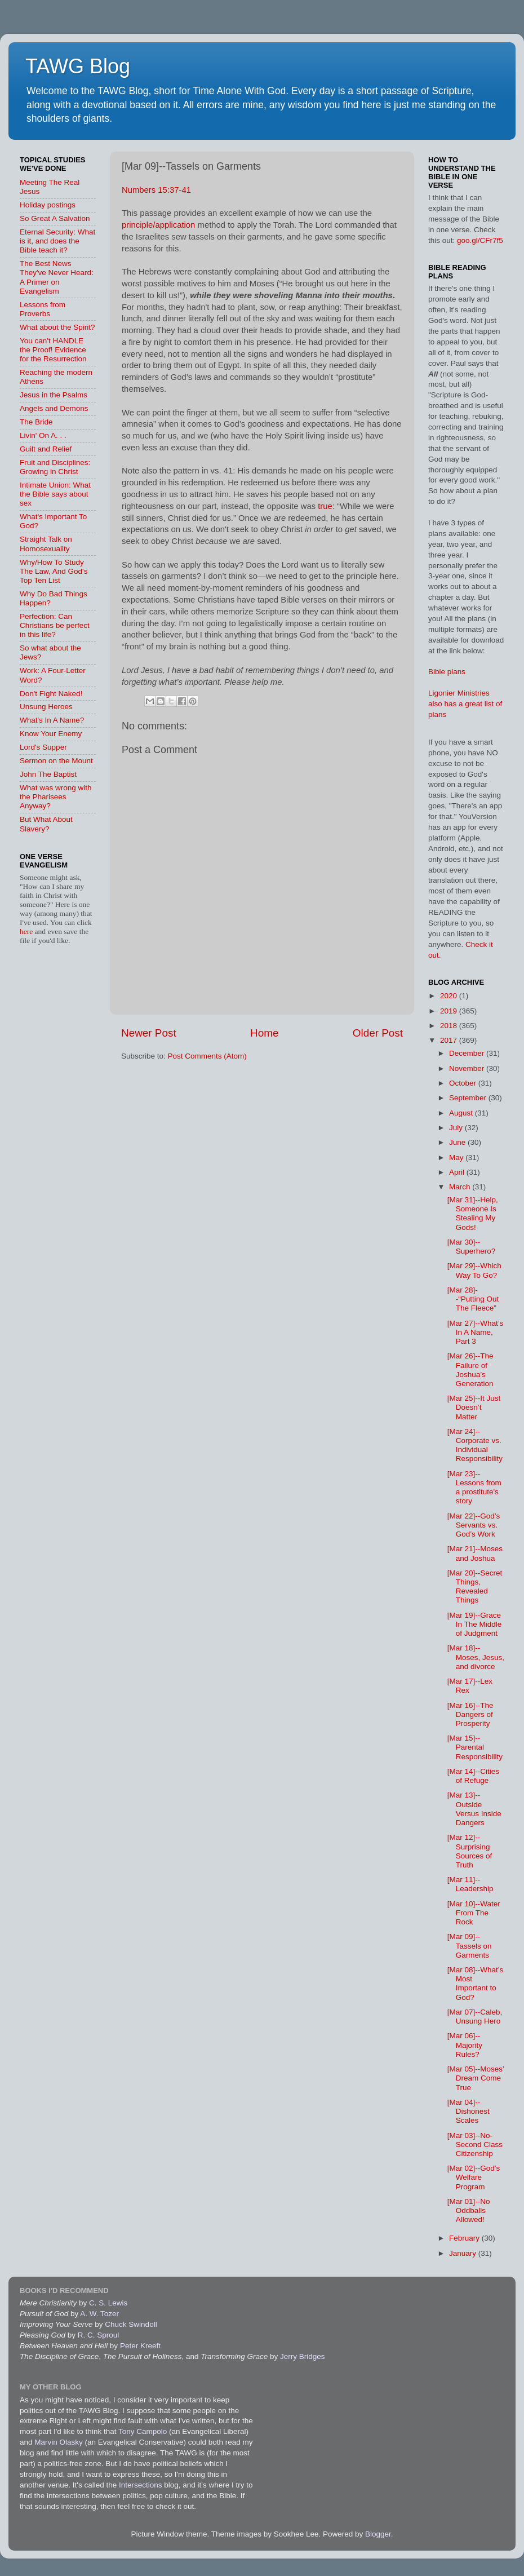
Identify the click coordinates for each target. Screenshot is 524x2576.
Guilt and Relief (46, 449)
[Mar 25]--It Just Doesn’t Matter (474, 1407)
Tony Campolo (142, 2431)
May (457, 1157)
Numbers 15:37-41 (156, 189)
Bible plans (446, 671)
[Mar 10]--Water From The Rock (473, 1913)
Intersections (141, 2485)
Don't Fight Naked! (51, 693)
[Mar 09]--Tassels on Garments (469, 1945)
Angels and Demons (54, 408)
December (467, 1053)
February (465, 2238)
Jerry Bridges (302, 2356)
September (469, 1098)
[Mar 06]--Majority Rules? (464, 2044)
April (458, 1172)
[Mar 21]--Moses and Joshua (475, 1553)
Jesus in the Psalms (53, 395)
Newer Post (148, 1033)
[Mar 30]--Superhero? (471, 1246)
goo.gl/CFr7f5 (480, 240)
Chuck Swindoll (131, 2324)
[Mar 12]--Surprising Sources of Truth (469, 1851)
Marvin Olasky (58, 2442)
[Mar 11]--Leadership (470, 1884)
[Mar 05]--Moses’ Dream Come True (475, 2078)
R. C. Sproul (98, 2335)
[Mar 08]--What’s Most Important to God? (475, 1984)
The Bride (36, 422)
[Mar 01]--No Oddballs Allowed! (468, 2210)
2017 (449, 1040)
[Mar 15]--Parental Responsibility (475, 1747)
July (457, 1127)
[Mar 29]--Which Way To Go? (474, 1270)
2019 (449, 1011)
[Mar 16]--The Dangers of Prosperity (470, 1714)
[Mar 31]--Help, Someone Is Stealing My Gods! (472, 1214)
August (462, 1113)
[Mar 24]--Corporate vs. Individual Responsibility (475, 1445)
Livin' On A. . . (43, 435)
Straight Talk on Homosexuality (46, 543)
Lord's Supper (43, 747)
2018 (449, 1025)
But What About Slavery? (46, 824)
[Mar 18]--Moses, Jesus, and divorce (475, 1657)
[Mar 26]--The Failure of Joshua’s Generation (470, 1370)
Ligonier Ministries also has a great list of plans (465, 704)
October (463, 1083)
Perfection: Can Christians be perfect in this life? (55, 625)
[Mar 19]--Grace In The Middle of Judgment (474, 1624)
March (460, 1187)
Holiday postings (48, 205)
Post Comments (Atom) (207, 1056)
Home (264, 1033)
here (27, 931)
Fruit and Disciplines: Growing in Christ (55, 467)
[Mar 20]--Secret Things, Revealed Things (475, 1587)
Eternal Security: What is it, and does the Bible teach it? (57, 241)
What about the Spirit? (57, 327)
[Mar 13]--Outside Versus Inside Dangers (474, 1809)
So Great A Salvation (55, 218)
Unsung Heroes (46, 706)
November (467, 1068)
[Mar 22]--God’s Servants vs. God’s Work (473, 1525)
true (325, 506)
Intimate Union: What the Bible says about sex (55, 494)
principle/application (158, 224)
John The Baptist (48, 774)
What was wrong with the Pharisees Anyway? (56, 797)
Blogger (378, 2534)
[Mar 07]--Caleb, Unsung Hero (475, 2016)
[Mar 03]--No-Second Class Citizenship (475, 2144)
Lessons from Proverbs (42, 309)
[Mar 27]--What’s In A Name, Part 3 (475, 1332)
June (458, 1142)
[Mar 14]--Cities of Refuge (473, 1776)
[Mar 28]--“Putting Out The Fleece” (473, 1299)
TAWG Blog (77, 66)
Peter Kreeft (140, 2346)
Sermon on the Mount (56, 760)
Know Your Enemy (51, 733)
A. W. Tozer (99, 2313)
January (463, 2253)
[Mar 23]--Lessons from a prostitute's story (474, 1488)
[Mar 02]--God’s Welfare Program (473, 2177)
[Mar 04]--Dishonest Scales (468, 2111)
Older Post (378, 1033)
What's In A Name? (52, 720)
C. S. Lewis (108, 2303)
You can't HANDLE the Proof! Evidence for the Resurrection (53, 350)
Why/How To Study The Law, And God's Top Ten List (53, 571)
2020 (449, 996)
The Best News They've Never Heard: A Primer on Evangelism (57, 277)
